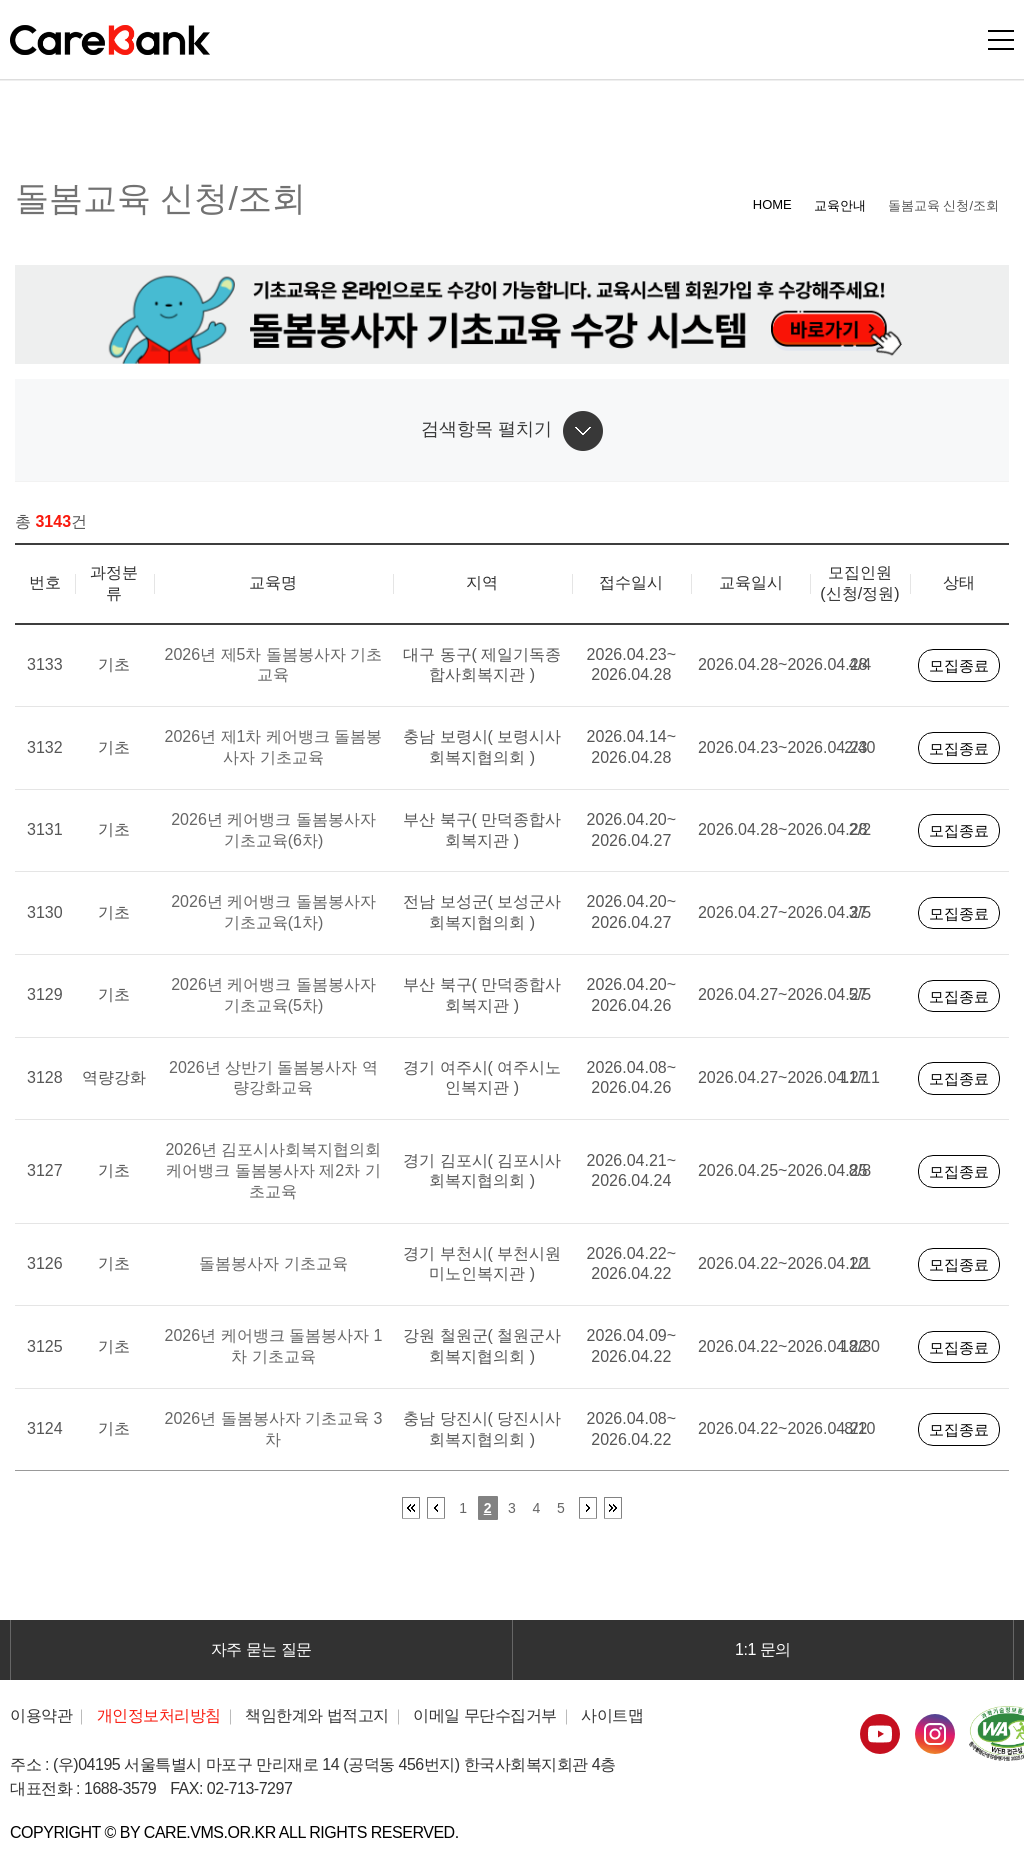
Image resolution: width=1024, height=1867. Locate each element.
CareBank (110, 40)
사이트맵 (612, 1715)
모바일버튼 (1001, 40)
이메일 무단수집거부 (485, 1715)
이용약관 (41, 1715)
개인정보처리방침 (159, 1715)
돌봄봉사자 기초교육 (273, 1263)
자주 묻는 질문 (261, 1649)
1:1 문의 (763, 1649)
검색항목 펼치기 (486, 429)
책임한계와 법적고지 (317, 1715)
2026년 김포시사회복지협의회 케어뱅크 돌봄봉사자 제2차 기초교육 (273, 1170)
